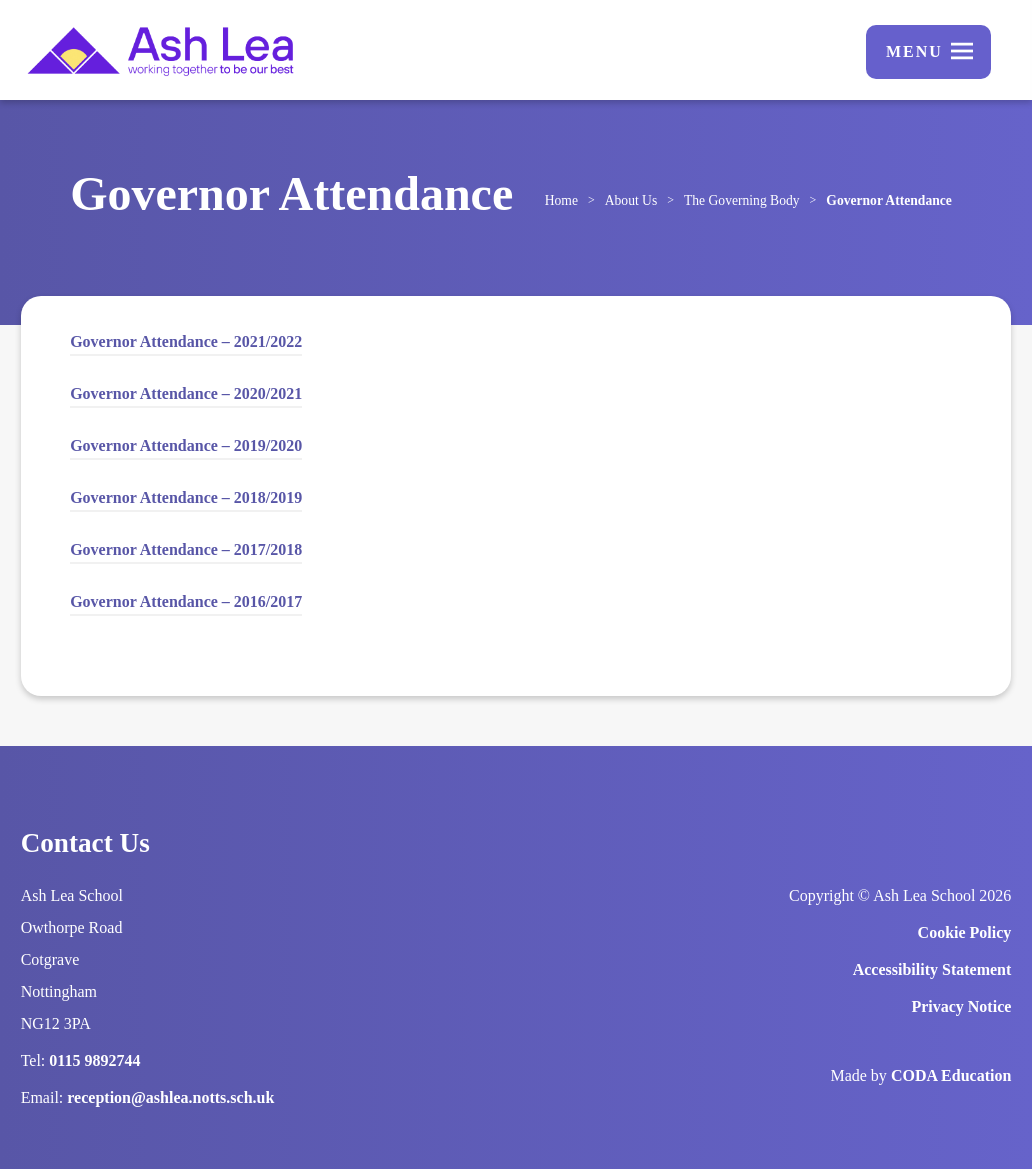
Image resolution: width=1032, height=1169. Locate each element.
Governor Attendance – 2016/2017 (186, 604)
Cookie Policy (965, 932)
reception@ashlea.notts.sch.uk (170, 1097)
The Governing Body (742, 200)
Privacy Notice (961, 1006)
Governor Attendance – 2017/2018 (186, 552)
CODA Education (951, 1075)
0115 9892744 (94, 1060)
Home (561, 200)
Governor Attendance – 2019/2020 (186, 445)
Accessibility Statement (932, 969)
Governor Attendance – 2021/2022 (186, 344)
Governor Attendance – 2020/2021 (186, 396)
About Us (631, 200)
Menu (914, 51)
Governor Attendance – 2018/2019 (186, 497)
